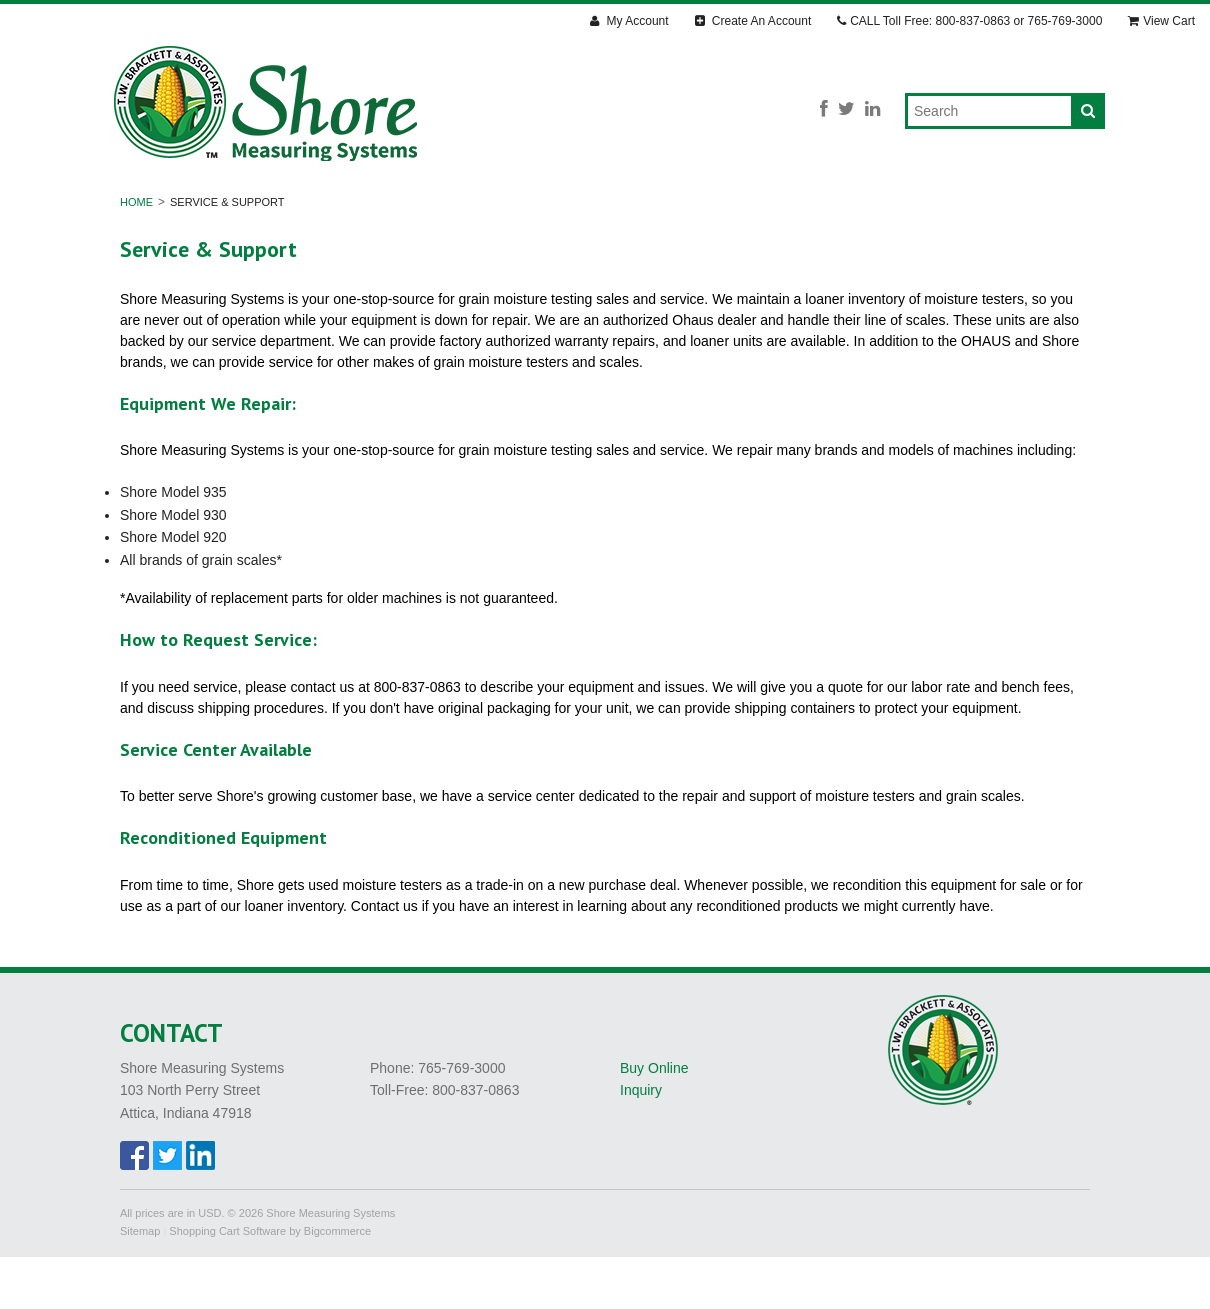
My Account (629, 21)
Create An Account (753, 21)
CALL (969, 21)
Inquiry (641, 1142)
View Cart (1161, 21)
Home (136, 253)
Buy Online (654, 1119)
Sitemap (140, 1282)
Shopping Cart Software (227, 1282)
